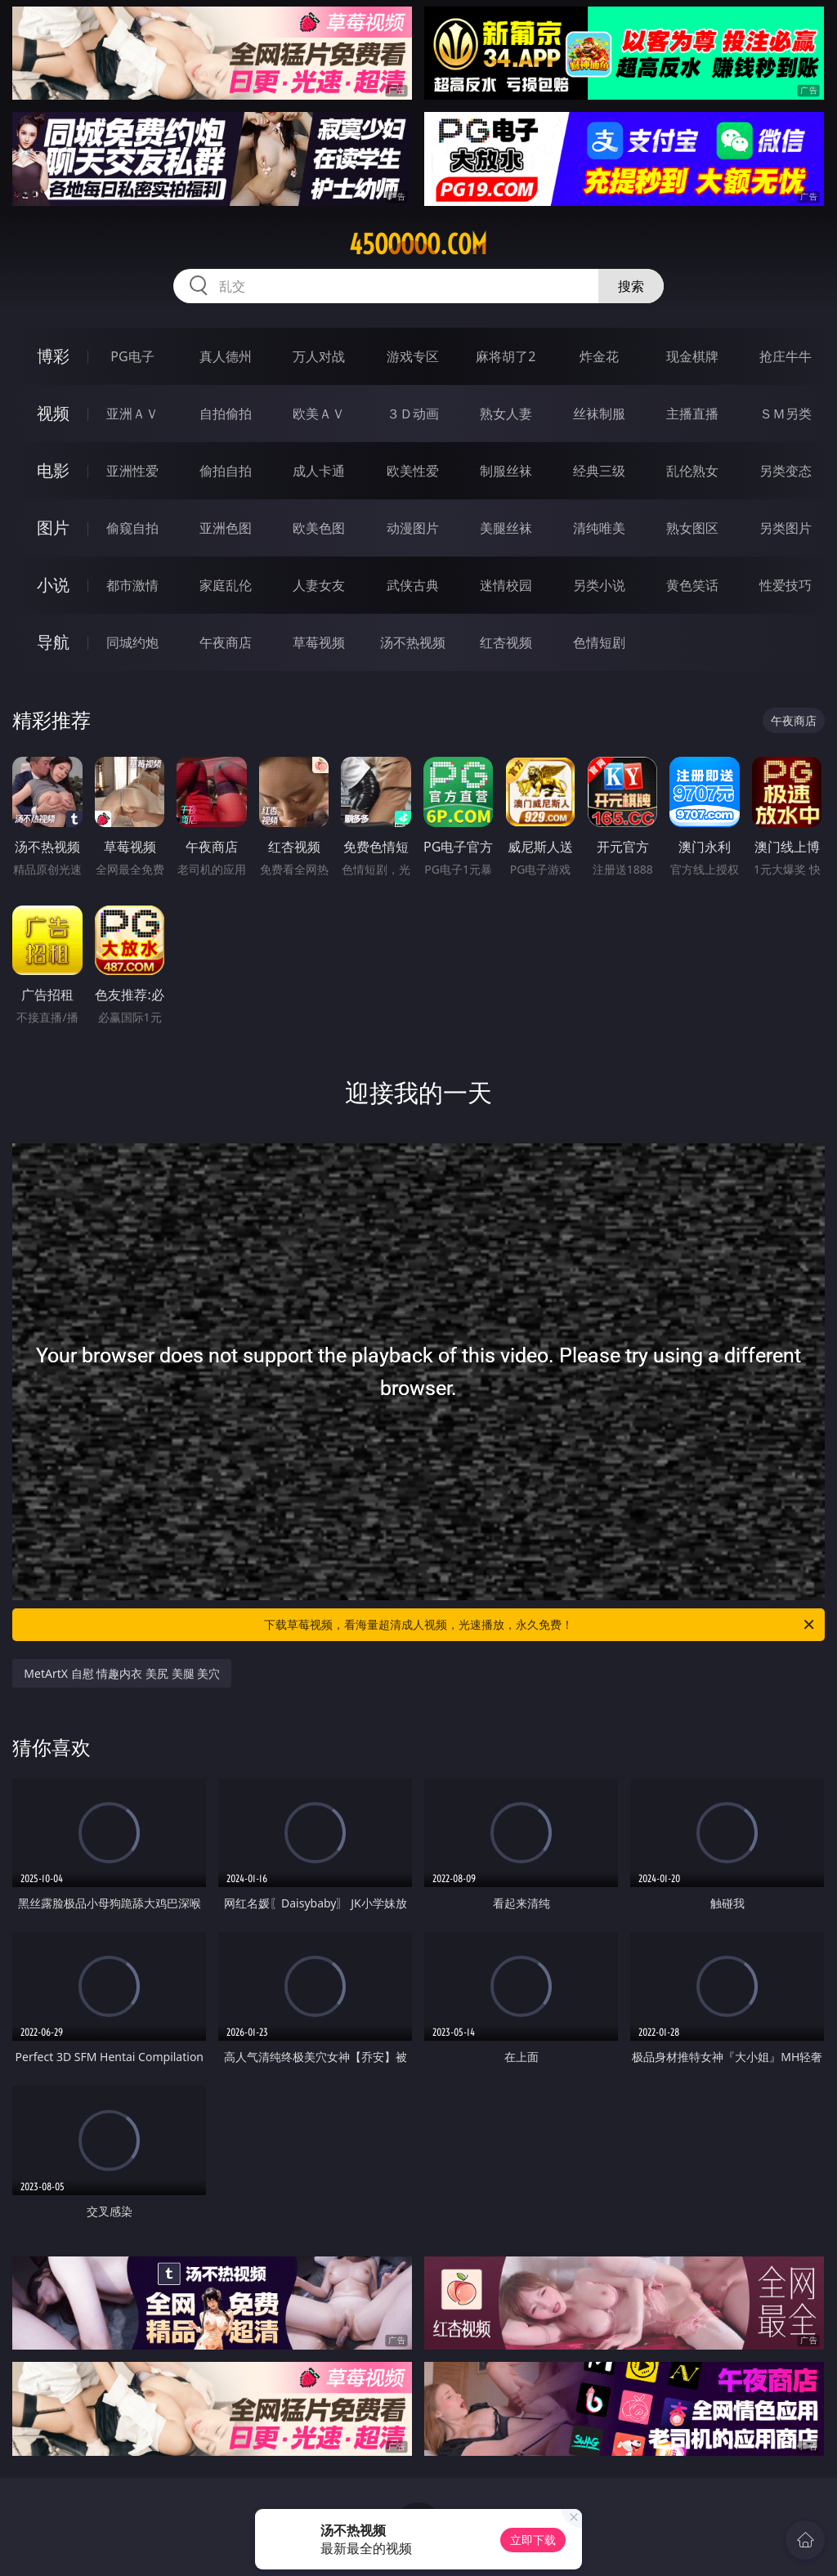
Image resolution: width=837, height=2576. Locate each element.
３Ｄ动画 (413, 414)
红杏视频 (506, 642)
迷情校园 (506, 585)
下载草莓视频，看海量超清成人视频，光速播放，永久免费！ (540, 1625)
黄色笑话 (692, 585)
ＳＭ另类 (785, 414)
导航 (53, 642)
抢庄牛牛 (785, 356)
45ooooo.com (418, 244)
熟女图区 (692, 528)
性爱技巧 (785, 585)
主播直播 (692, 414)
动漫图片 (413, 528)
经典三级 (599, 471)
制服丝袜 (506, 471)
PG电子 (132, 356)
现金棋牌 (692, 356)
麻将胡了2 (505, 356)
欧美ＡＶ (319, 414)
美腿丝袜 (506, 528)
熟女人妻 (506, 414)
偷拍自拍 (225, 471)
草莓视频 (319, 642)
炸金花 (599, 356)
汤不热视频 (412, 642)
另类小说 (599, 585)
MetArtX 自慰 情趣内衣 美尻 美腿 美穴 (122, 1673)
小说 (53, 585)
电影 (53, 470)
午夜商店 (225, 642)
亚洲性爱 (132, 471)
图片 (53, 528)
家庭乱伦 (225, 585)
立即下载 (533, 2539)
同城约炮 (132, 642)
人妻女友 (319, 585)
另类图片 (785, 528)
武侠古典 (413, 585)
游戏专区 (413, 356)
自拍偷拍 (225, 414)
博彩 (53, 356)
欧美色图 (319, 528)
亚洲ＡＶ (132, 414)
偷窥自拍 (132, 528)
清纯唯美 (599, 528)
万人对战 (319, 356)
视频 (53, 413)
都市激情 (132, 585)
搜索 (631, 286)
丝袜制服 (599, 414)
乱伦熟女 (692, 471)
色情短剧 (599, 642)
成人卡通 (319, 471)
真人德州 (225, 356)
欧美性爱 (413, 471)
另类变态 (785, 471)
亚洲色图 (225, 528)
